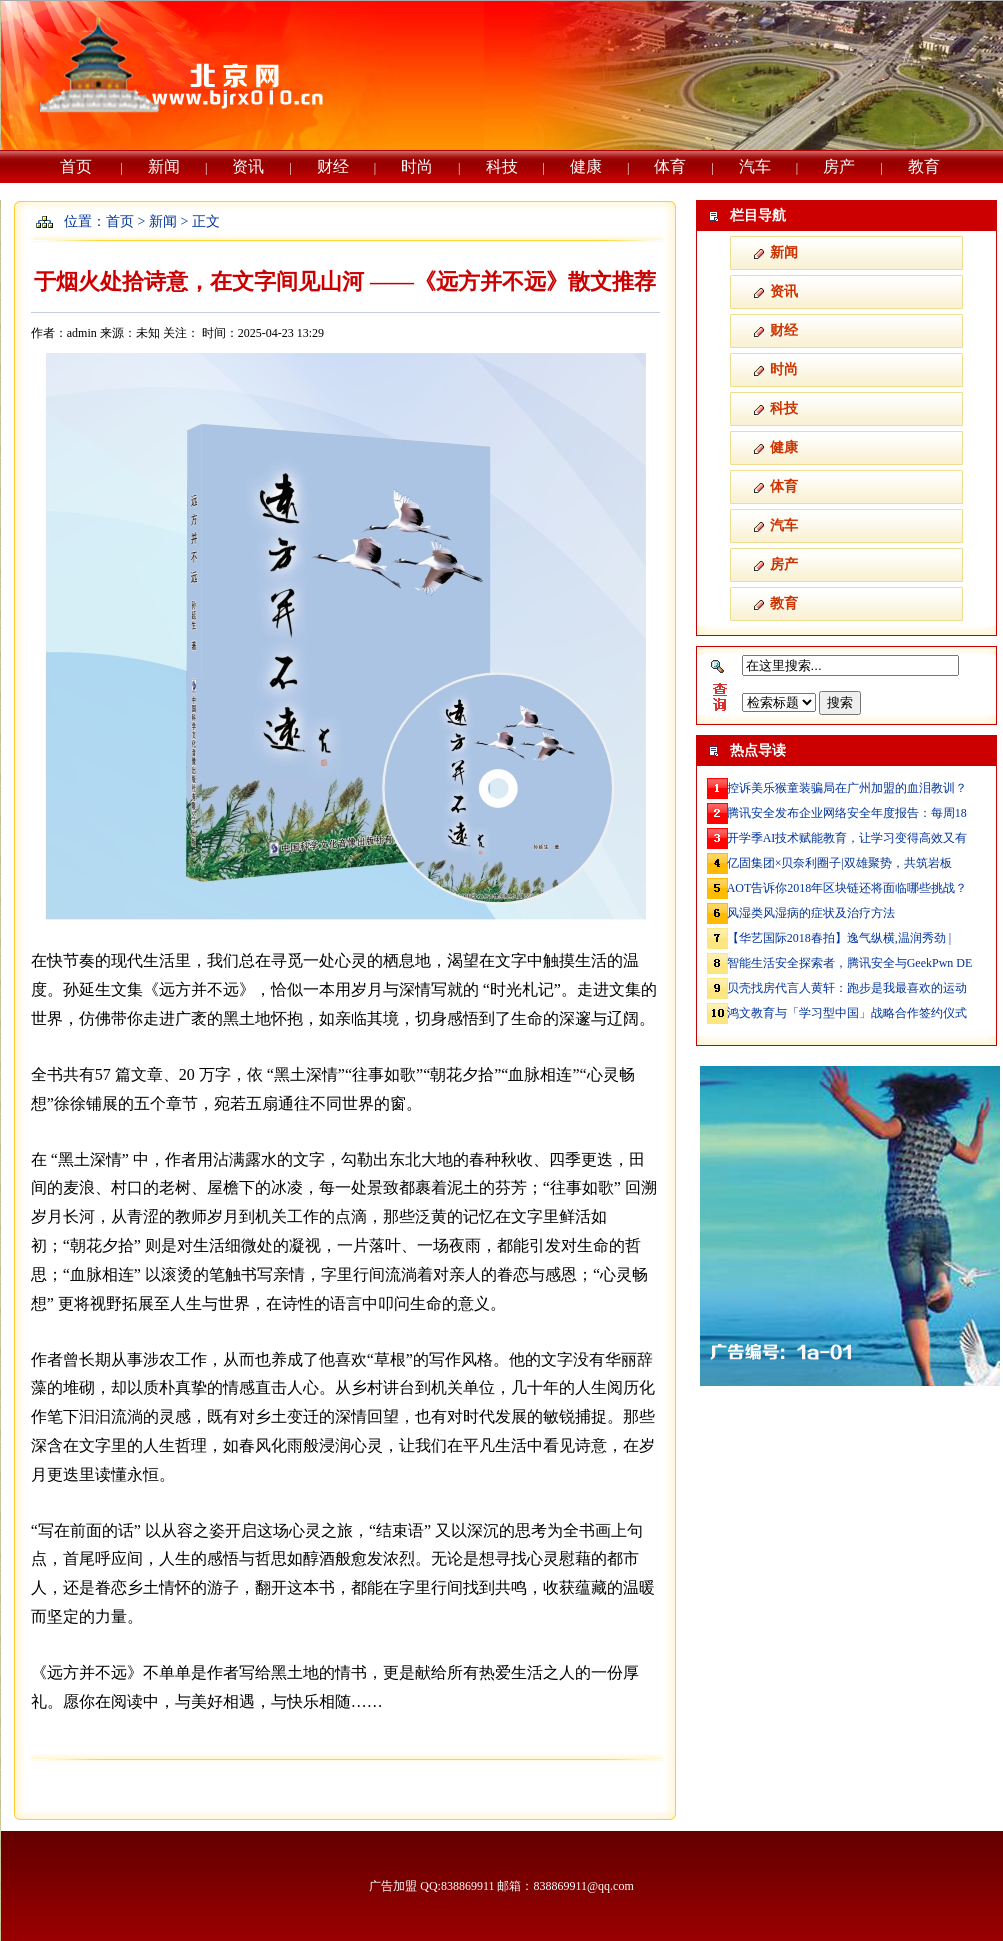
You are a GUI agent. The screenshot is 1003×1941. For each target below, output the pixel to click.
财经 (333, 166)
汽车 (755, 166)
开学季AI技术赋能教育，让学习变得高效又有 (847, 838)
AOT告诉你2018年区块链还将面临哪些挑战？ (847, 888)
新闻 (164, 166)
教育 (924, 166)
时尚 (417, 166)
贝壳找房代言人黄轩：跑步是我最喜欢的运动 (847, 988)
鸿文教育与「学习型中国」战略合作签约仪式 (847, 1013)
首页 (76, 166)
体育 (670, 166)
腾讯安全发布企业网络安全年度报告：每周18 (847, 813)
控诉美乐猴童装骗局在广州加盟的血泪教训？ (847, 788)
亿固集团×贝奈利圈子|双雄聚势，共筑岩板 (839, 863)
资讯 (248, 166)
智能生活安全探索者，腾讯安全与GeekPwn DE (850, 963)
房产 (839, 166)
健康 (586, 166)
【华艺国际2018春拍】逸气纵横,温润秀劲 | (839, 938)
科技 (502, 166)
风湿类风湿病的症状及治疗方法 (811, 913)
